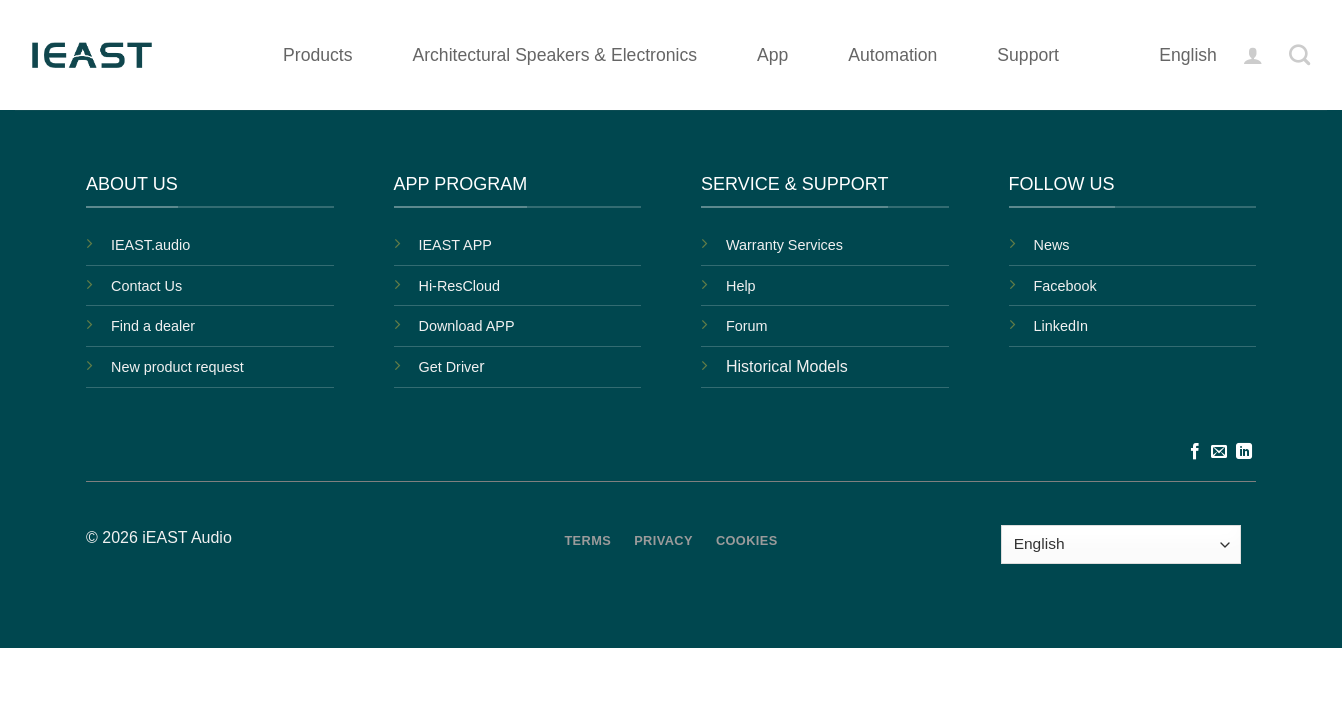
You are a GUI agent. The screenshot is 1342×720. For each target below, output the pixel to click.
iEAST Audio (187, 537)
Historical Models (787, 366)
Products (317, 55)
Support (1028, 55)
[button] (1253, 55)
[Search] (1299, 54)
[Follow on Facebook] (1195, 452)
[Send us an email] (1219, 452)
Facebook (1065, 286)
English (1188, 55)
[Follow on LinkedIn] (1244, 452)
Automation (892, 55)
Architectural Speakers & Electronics (554, 55)
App (772, 55)
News (1052, 245)
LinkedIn (1061, 326)
